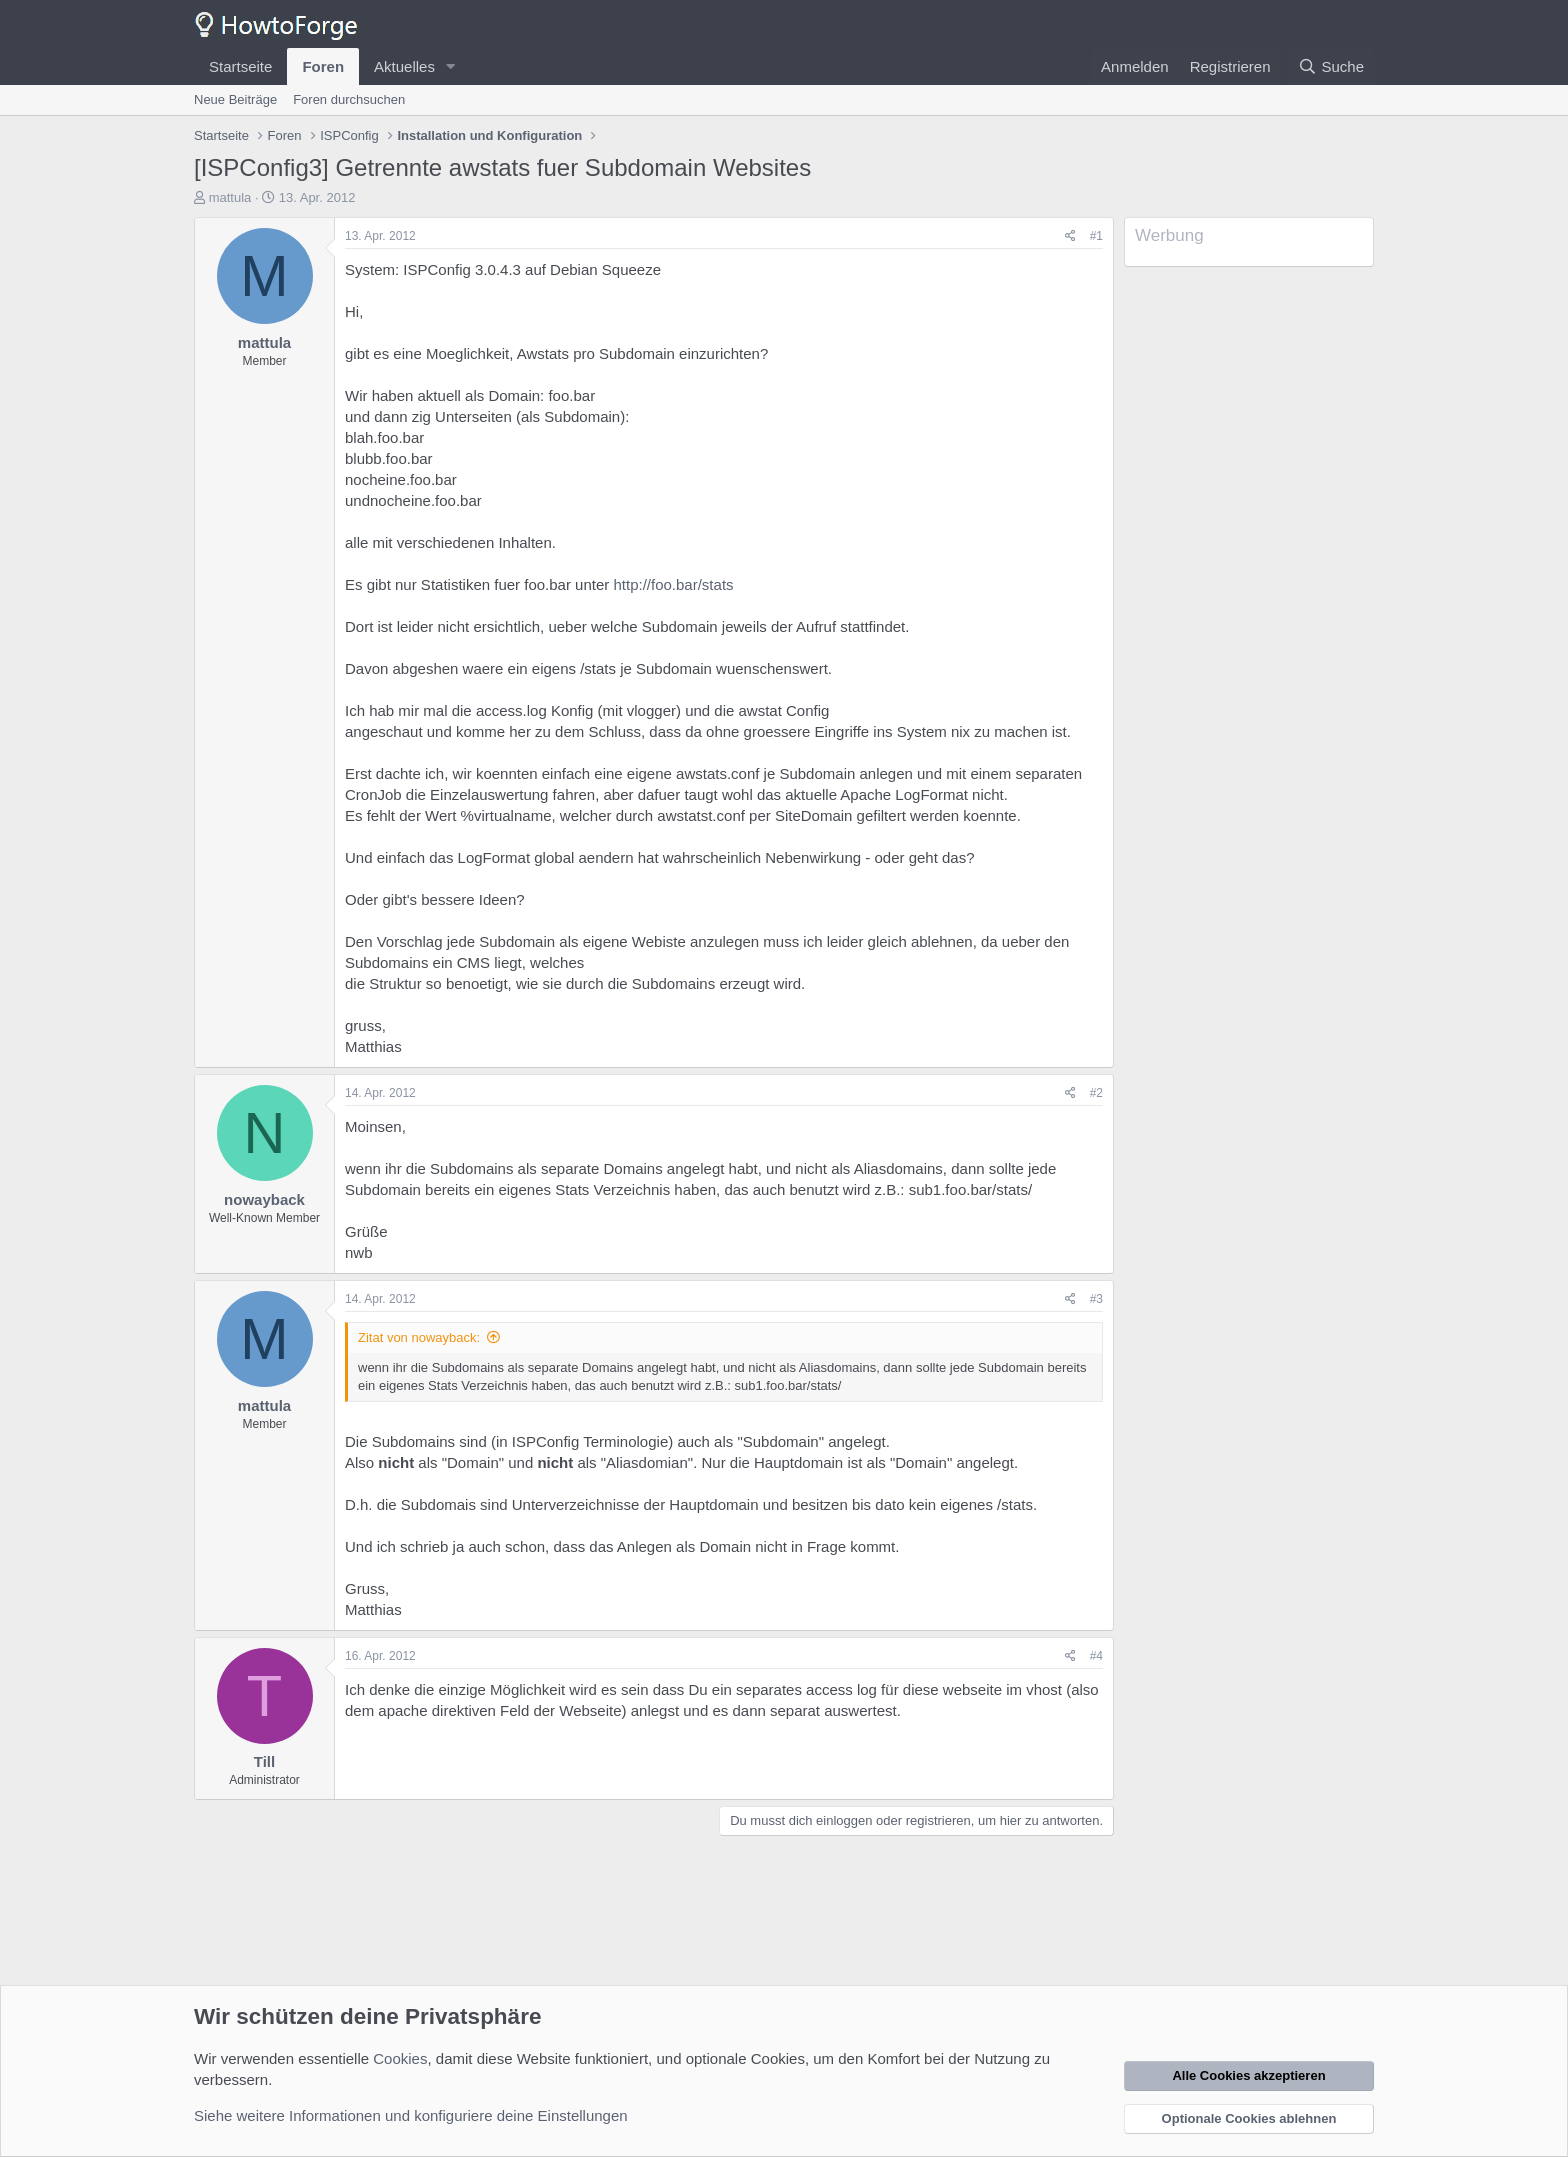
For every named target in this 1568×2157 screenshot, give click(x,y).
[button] (451, 66)
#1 (1096, 236)
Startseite (240, 66)
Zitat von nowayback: (419, 1337)
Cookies (400, 2058)
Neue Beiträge (235, 99)
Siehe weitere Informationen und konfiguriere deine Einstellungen (411, 2115)
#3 (1096, 1299)
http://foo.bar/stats (673, 584)
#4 (1096, 1656)
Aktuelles (404, 66)
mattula (230, 197)
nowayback (264, 1199)
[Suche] (1331, 66)
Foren (323, 66)
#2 (1096, 1093)
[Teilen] (1070, 236)
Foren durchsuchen (349, 99)
